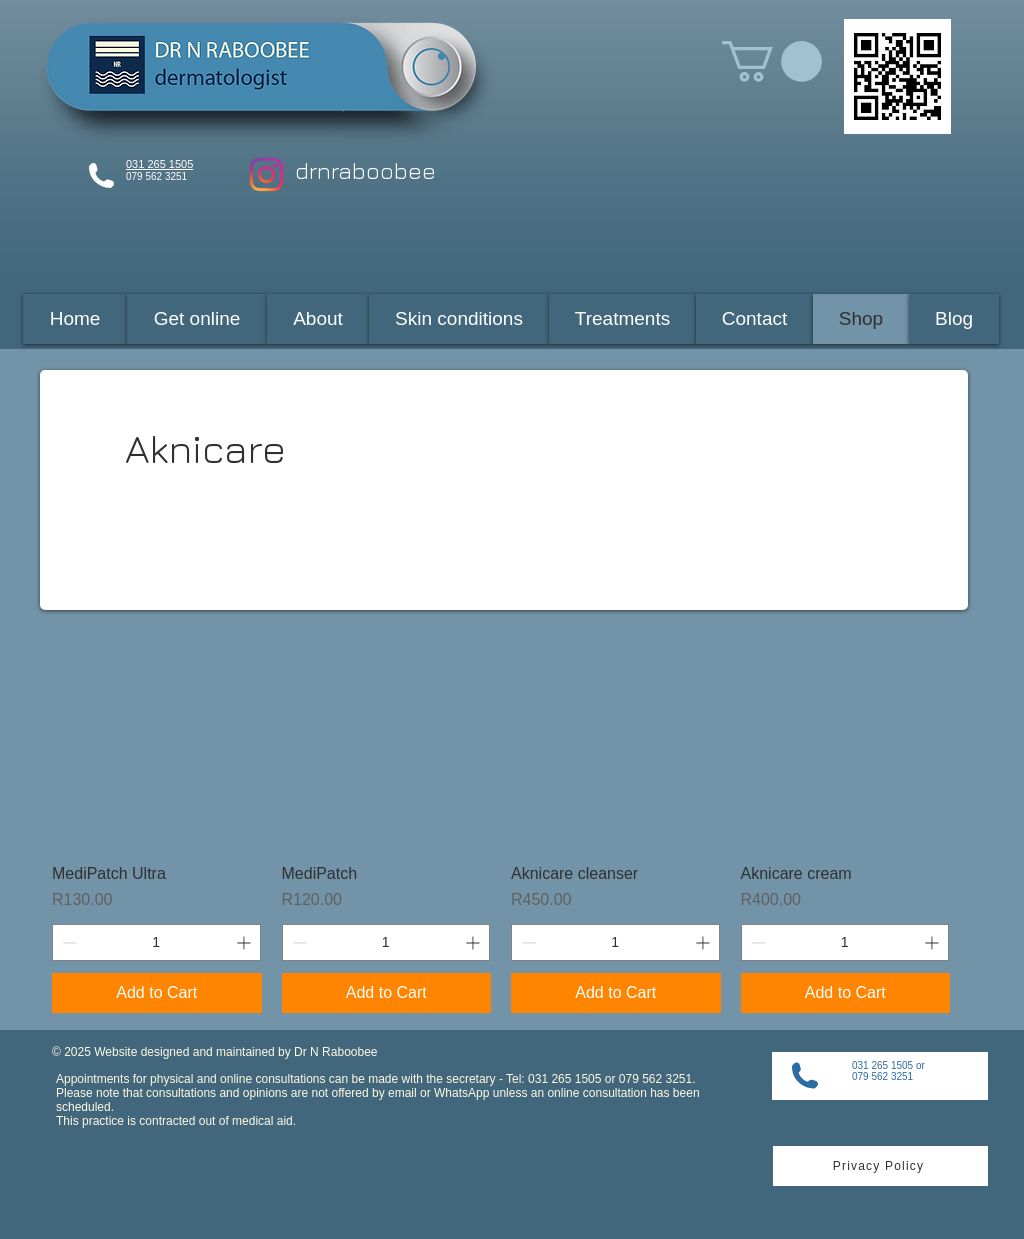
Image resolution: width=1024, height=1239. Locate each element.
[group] (501, 825)
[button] (772, 61)
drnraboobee (365, 170)
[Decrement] (67, 942)
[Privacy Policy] (880, 1166)
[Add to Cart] (157, 993)
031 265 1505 (159, 164)
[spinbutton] (156, 942)
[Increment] (245, 942)
